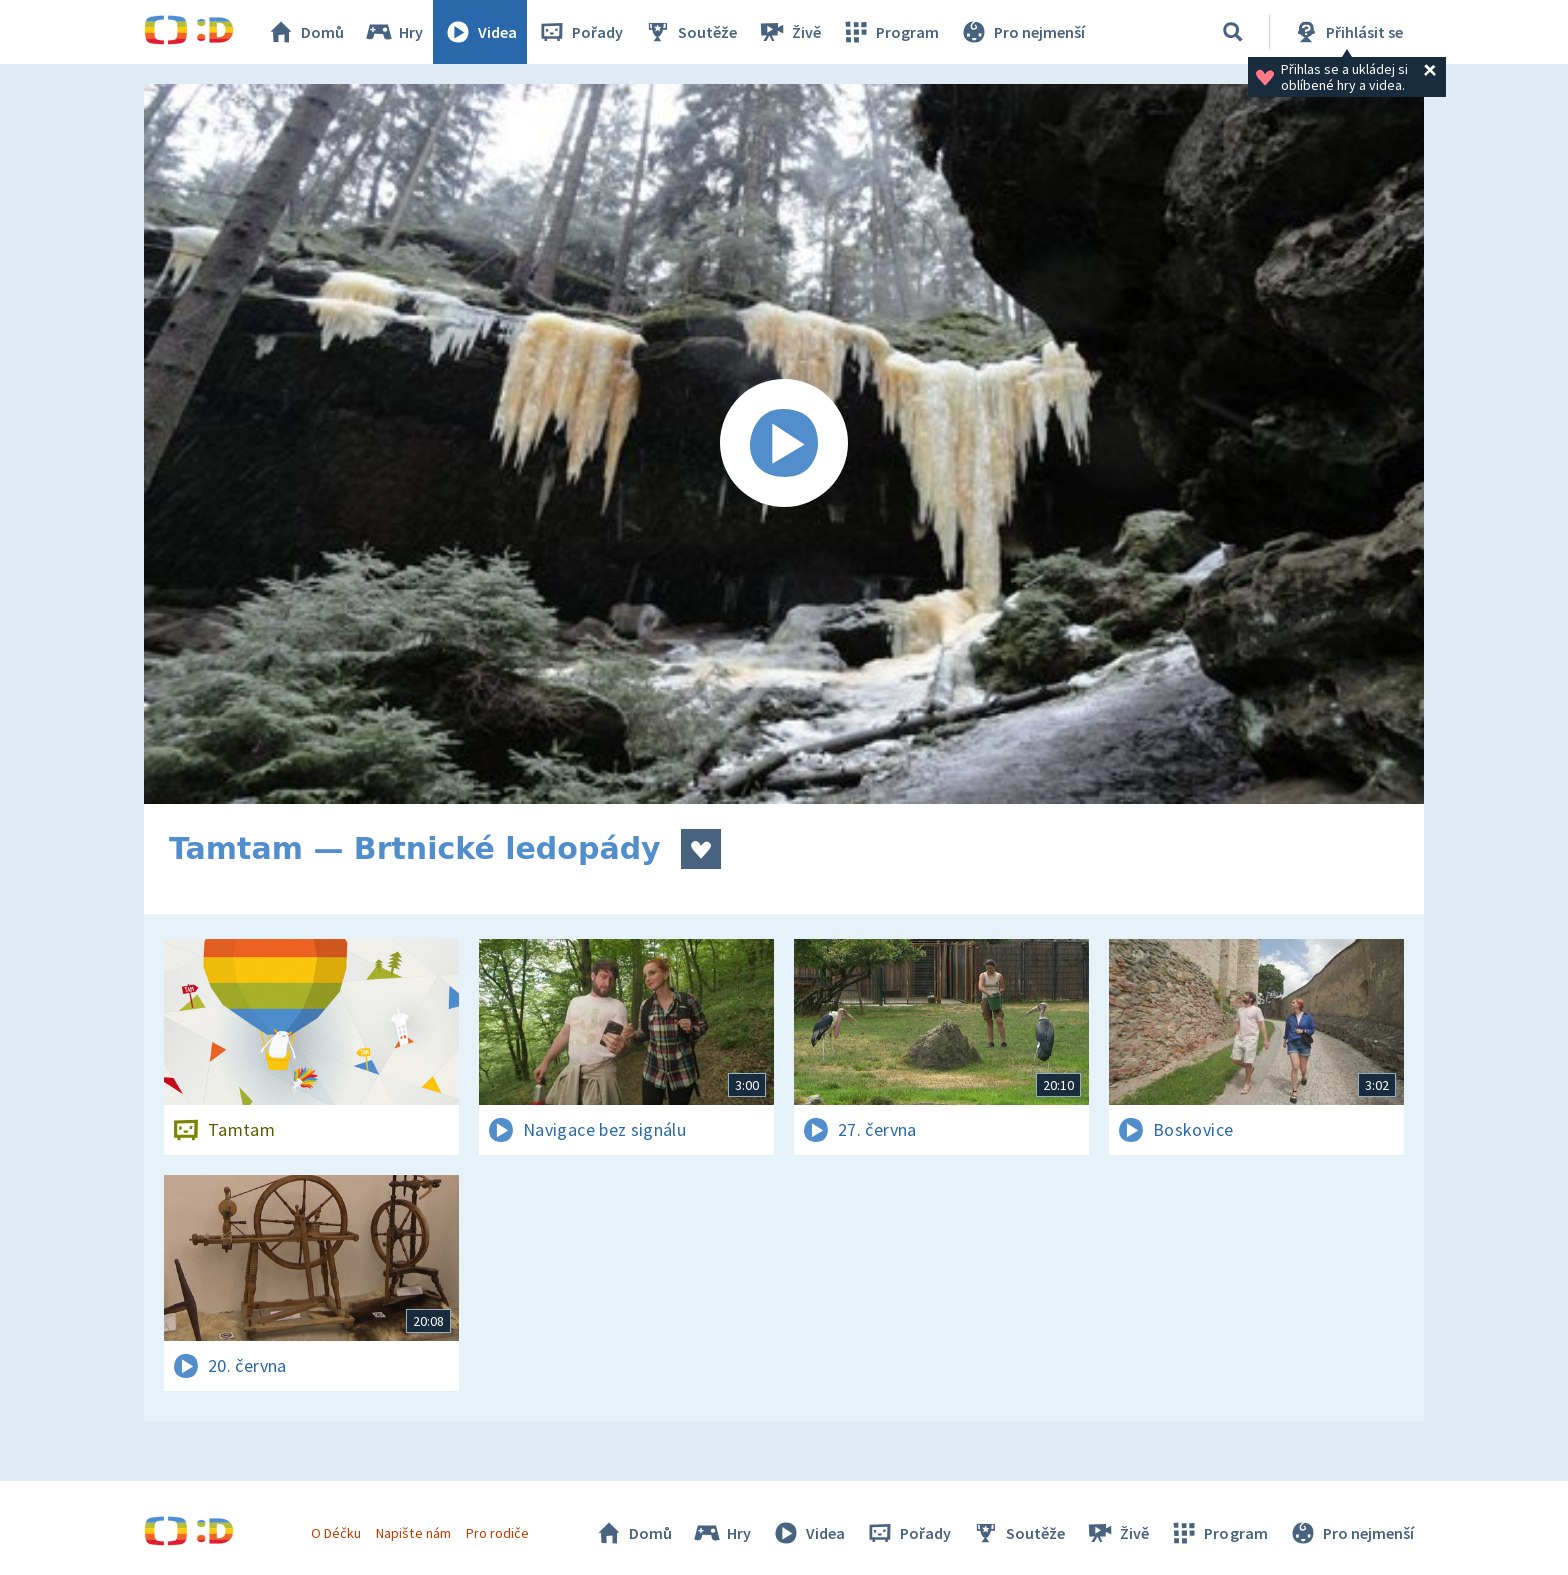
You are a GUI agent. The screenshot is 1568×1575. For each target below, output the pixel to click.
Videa (480, 32)
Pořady (580, 32)
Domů (305, 32)
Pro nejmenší (1022, 32)
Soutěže (690, 32)
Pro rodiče (497, 1533)
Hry (393, 32)
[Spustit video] (784, 444)
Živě (789, 32)
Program (890, 32)
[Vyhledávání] (1233, 32)
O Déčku (336, 1533)
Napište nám (413, 1533)
